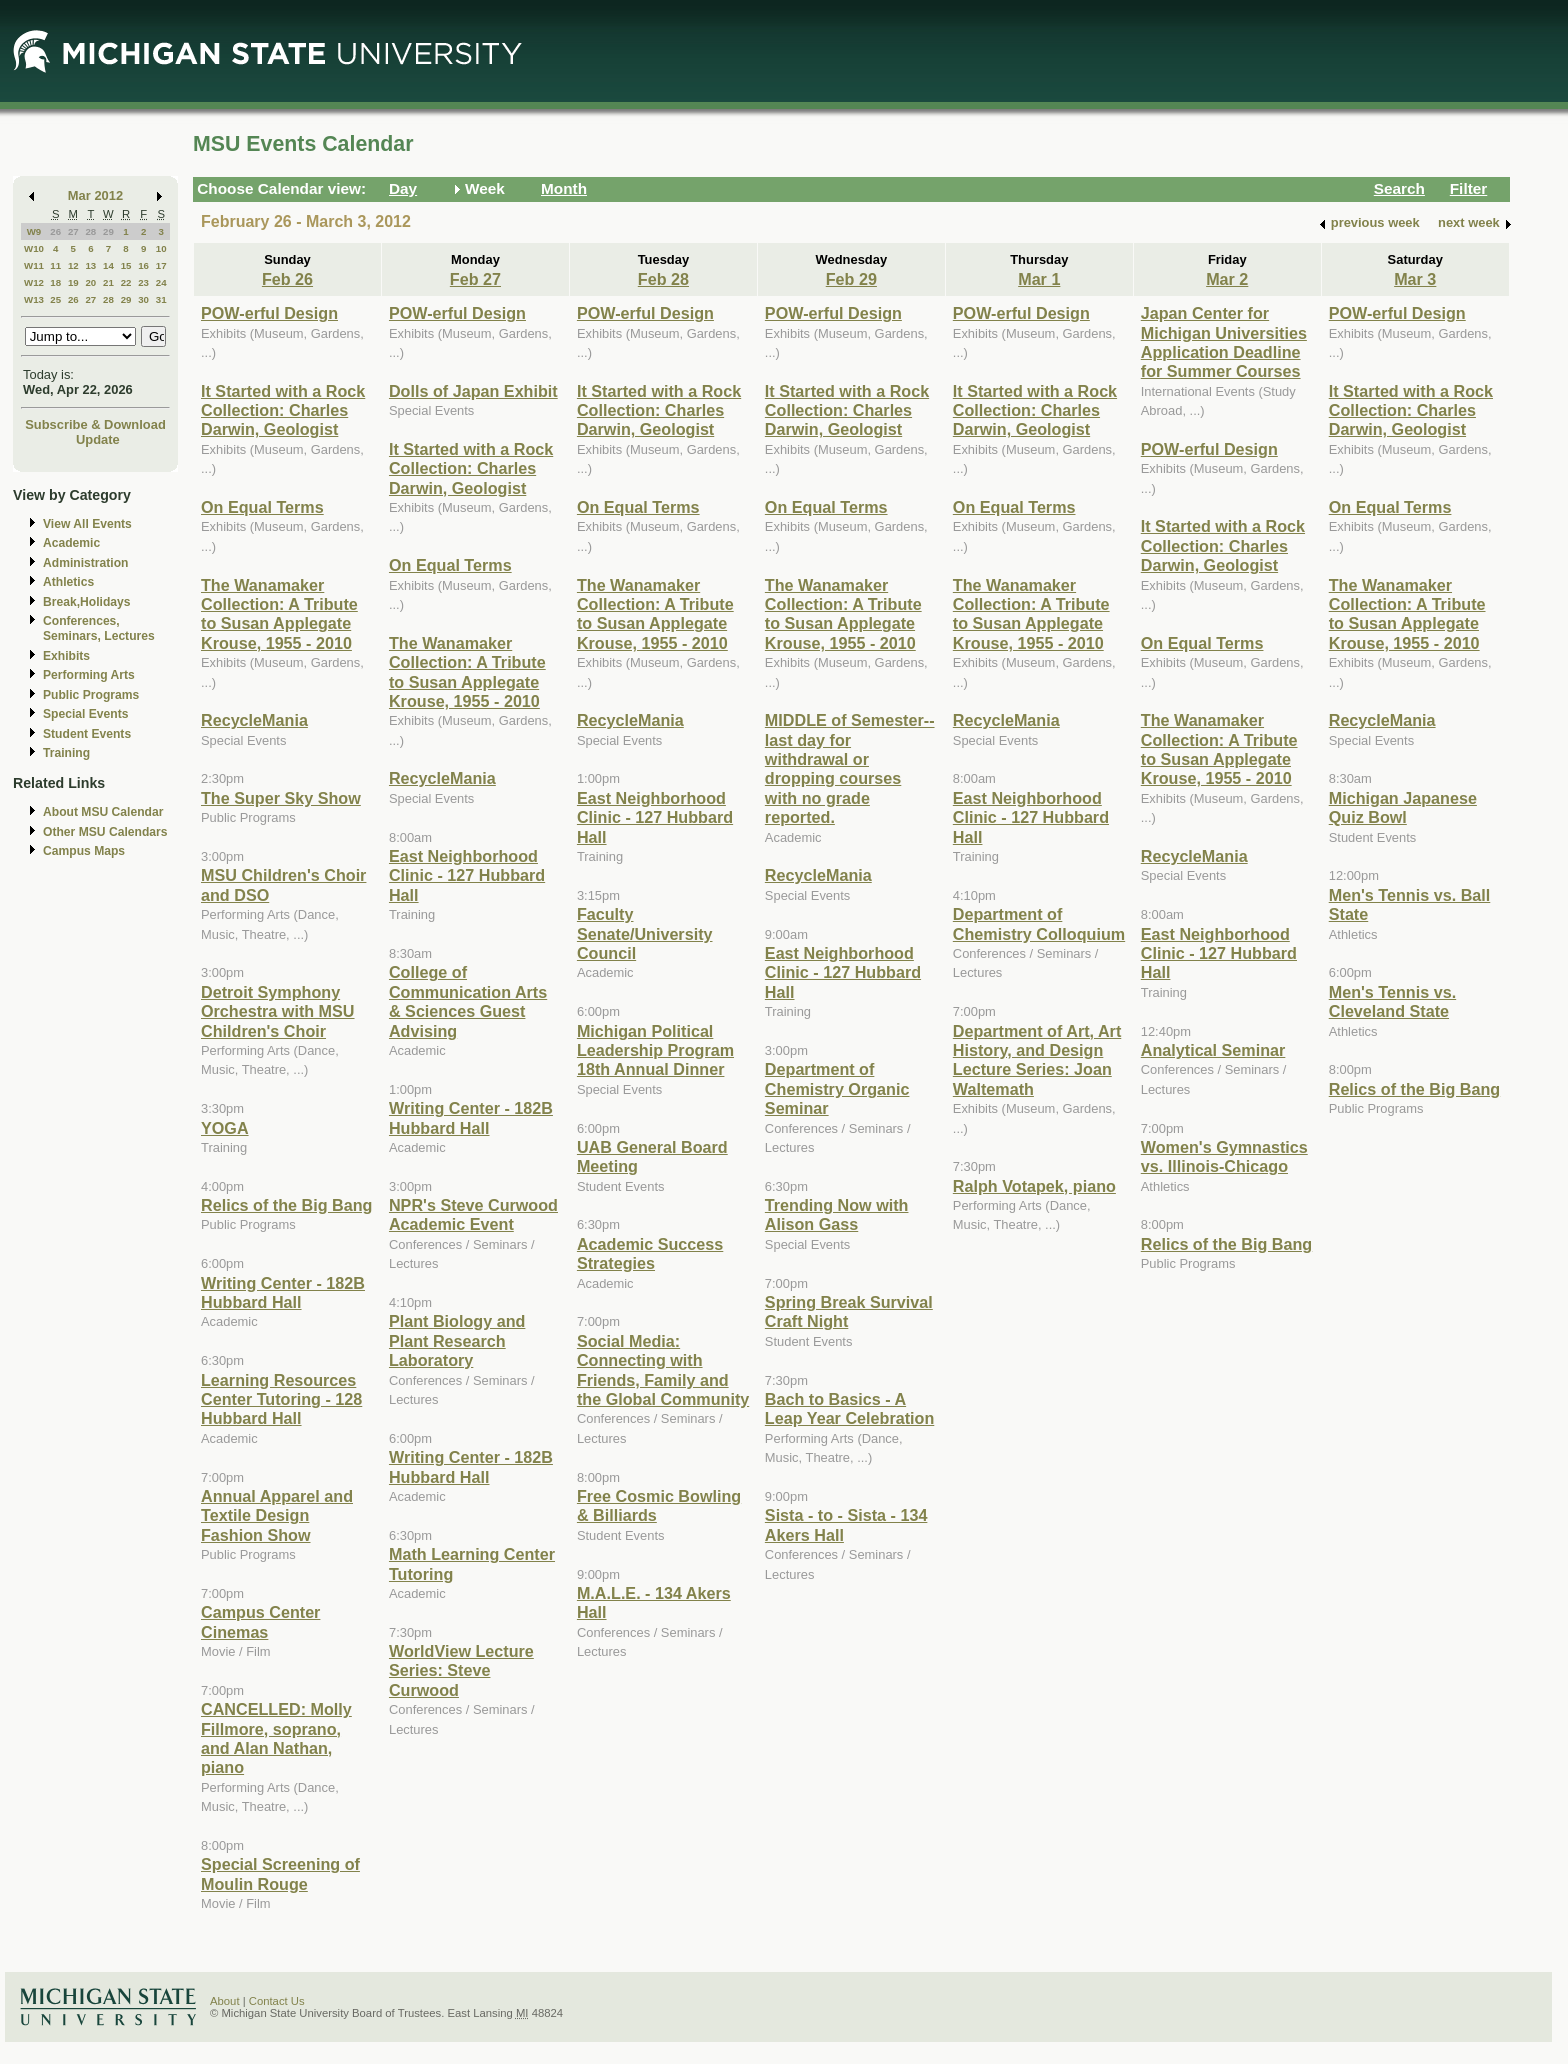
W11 (34, 265)
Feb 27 (475, 279)
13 (90, 265)
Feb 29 (851, 279)
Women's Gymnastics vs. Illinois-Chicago (1224, 1156)
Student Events (87, 734)
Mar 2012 (95, 195)
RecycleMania (254, 720)
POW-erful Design (269, 313)
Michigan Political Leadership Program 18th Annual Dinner (655, 1050)
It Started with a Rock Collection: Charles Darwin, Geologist (283, 410)
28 (90, 231)
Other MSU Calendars (105, 832)
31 (161, 299)
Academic (71, 543)
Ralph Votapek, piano (1034, 1186)
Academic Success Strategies (650, 1253)
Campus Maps (84, 851)
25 (55, 299)
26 (55, 231)
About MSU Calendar (103, 812)
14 (108, 265)
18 (55, 282)
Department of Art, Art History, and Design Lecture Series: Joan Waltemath (1037, 1060)
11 (55, 265)
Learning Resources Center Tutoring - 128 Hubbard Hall (281, 1399)
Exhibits (66, 656)
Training (66, 753)
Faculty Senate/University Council (645, 933)
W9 (34, 231)
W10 (34, 248)
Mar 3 (1415, 279)
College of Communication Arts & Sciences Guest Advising (468, 1001)
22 (126, 282)
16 (143, 265)
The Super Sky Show (281, 798)
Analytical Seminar (1213, 1050)
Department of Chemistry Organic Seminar (837, 1088)
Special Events (85, 714)
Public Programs (91, 695)
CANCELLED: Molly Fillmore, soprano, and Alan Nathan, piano (276, 1738)
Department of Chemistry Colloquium (1039, 923)
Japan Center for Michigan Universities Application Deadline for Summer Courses (1224, 342)
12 (73, 265)
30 (143, 299)
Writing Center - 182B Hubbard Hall (283, 1292)
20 (90, 282)
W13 (34, 299)
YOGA (225, 1128)
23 (143, 282)
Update (98, 439)
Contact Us (277, 2001)
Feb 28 (663, 279)
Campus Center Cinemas (260, 1621)
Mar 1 (1039, 279)
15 (126, 265)
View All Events (87, 524)
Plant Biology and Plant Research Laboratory (457, 1340)
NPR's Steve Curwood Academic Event (473, 1214)
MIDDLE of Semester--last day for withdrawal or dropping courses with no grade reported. (850, 768)
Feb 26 (287, 279)
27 (73, 231)
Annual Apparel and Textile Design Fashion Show (277, 1515)
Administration (85, 563)
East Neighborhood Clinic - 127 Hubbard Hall (467, 875)
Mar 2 (1227, 279)
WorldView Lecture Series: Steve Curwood (461, 1670)
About (225, 2001)
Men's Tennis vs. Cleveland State (1392, 1001)
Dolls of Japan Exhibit (473, 391)
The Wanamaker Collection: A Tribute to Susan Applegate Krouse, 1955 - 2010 (279, 614)
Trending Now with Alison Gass (837, 1214)
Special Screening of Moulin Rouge (280, 1873)
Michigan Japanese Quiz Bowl (1403, 807)
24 (161, 282)
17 (161, 265)
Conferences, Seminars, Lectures (99, 628)
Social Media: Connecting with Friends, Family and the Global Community (663, 1370)
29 (108, 231)
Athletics (68, 582)
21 (108, 282)
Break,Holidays (87, 602)
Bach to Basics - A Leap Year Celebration (849, 1408)
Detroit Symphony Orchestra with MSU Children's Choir (278, 1011)
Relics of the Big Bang (286, 1205)
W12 (34, 282)
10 (161, 248)
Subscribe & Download (95, 424)
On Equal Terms (262, 507)
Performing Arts (89, 675)
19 (73, 282)
